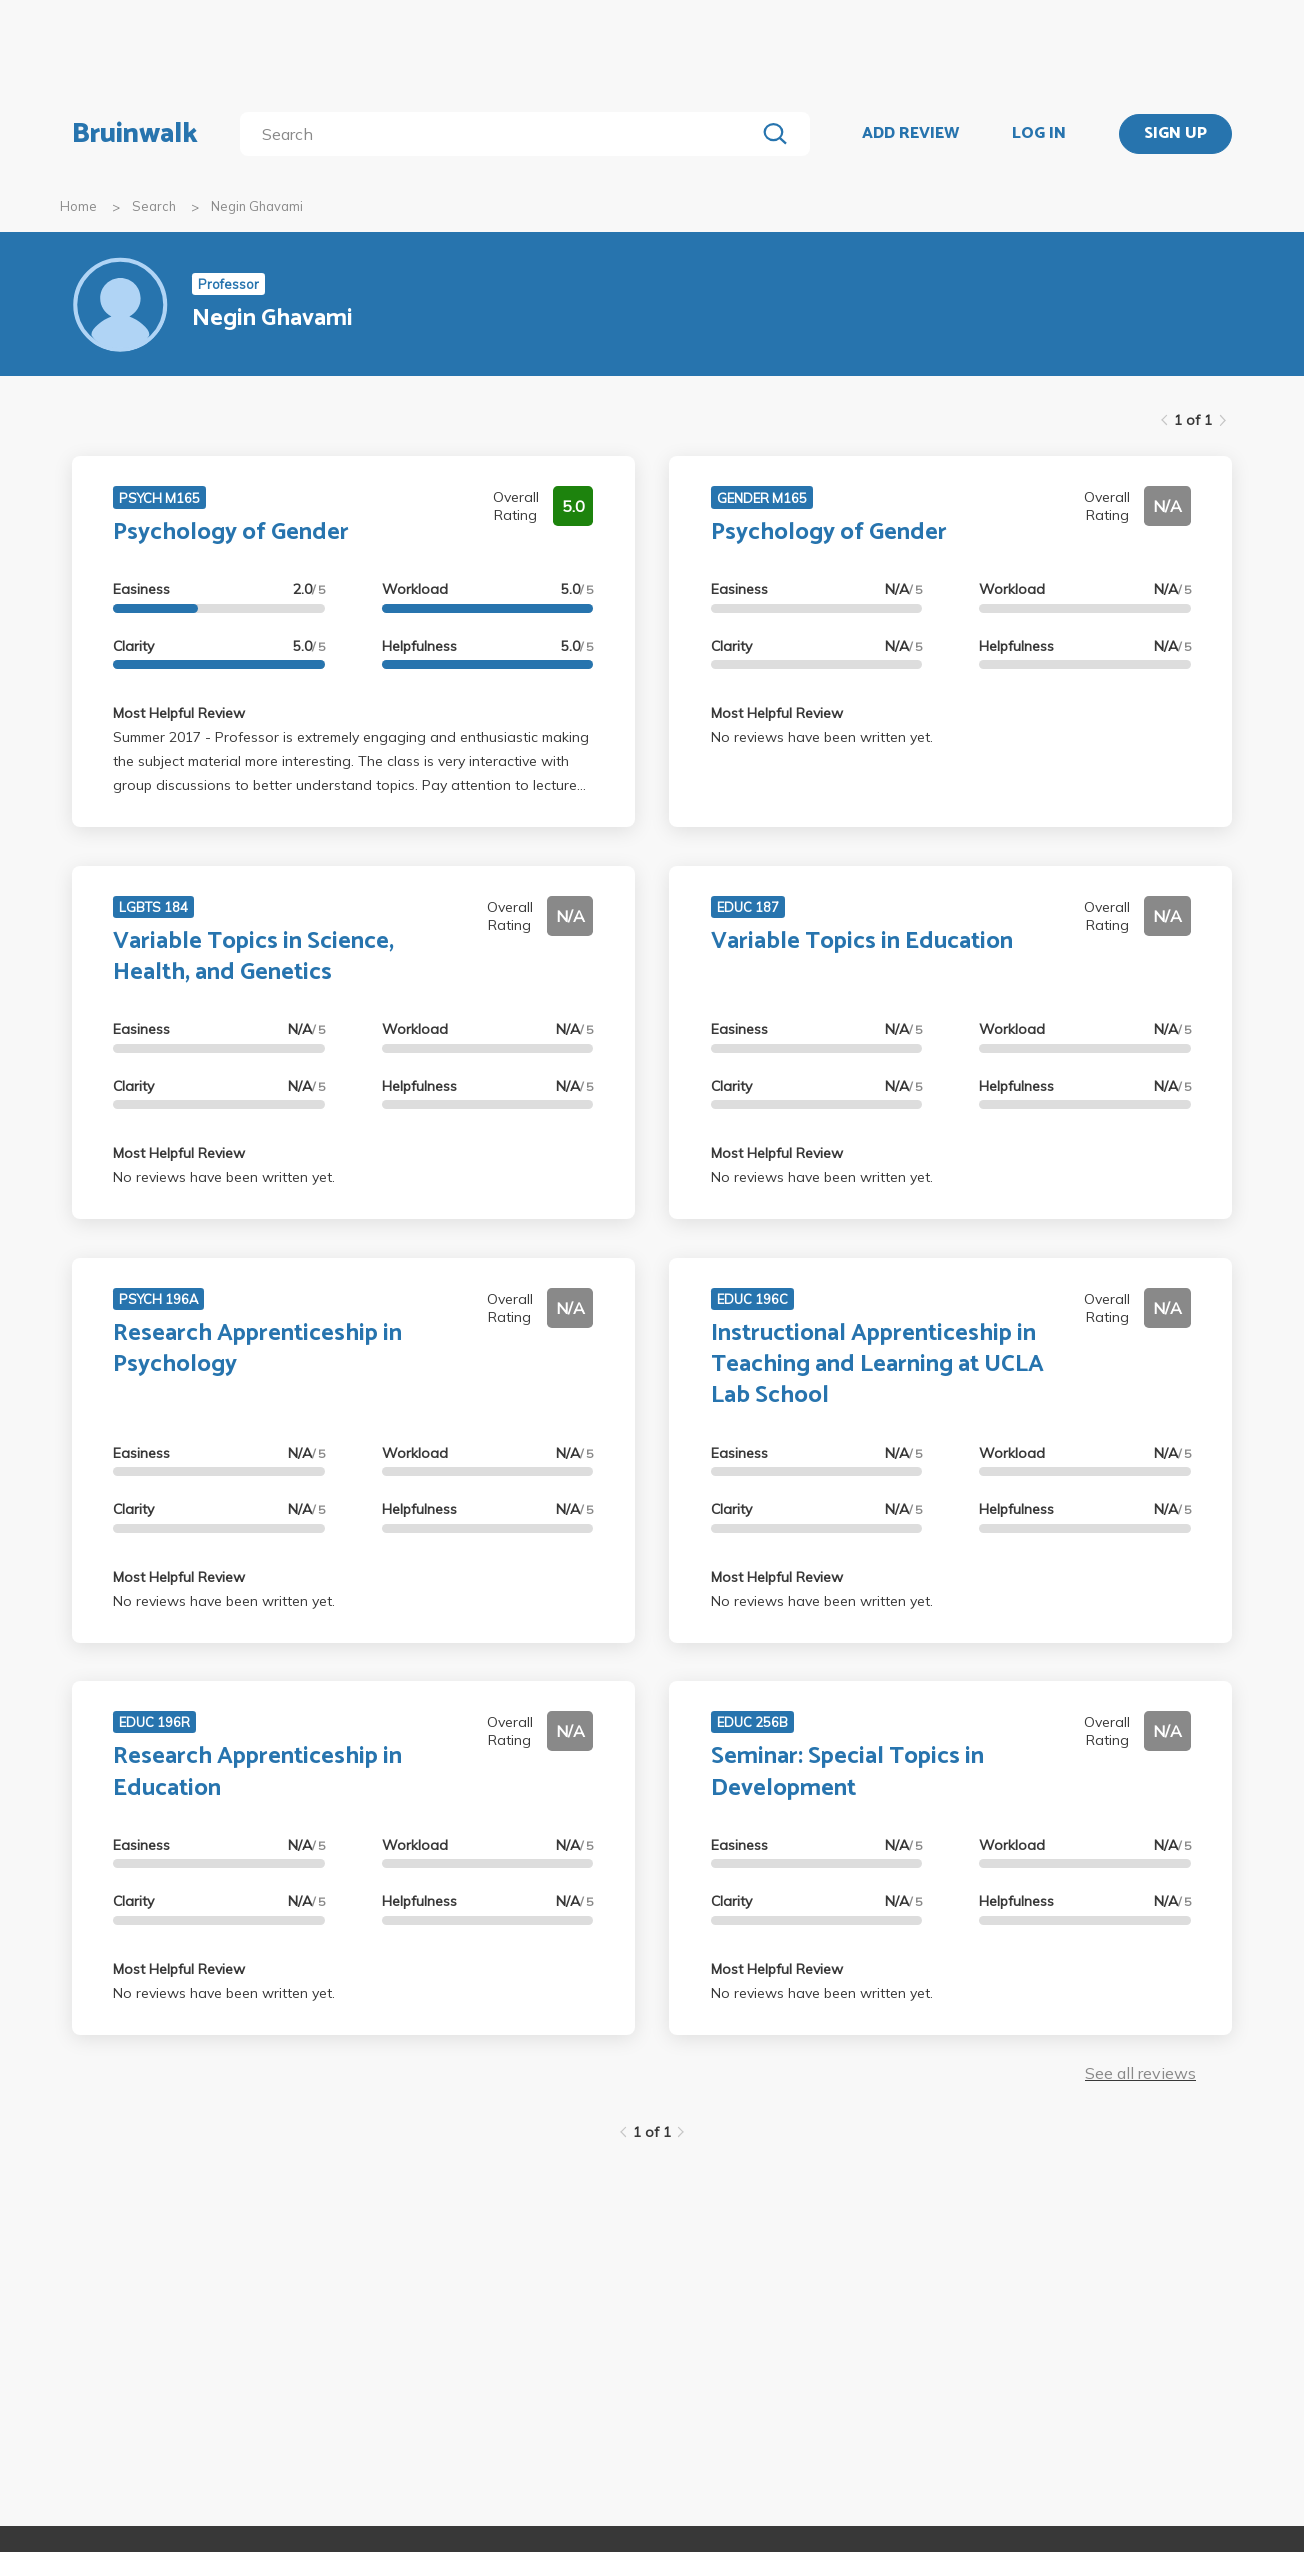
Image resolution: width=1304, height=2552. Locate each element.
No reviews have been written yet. (822, 737)
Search (154, 206)
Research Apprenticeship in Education (257, 1772)
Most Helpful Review (179, 713)
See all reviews (1140, 2073)
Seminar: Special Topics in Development (847, 1772)
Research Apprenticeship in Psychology (257, 1349)
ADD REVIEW (910, 134)
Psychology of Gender (231, 532)
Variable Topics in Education (862, 941)
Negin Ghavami (257, 206)
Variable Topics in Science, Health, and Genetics (253, 957)
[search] (501, 134)
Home (78, 206)
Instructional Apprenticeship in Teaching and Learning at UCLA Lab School (877, 1364)
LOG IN (1039, 134)
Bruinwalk (135, 134)
